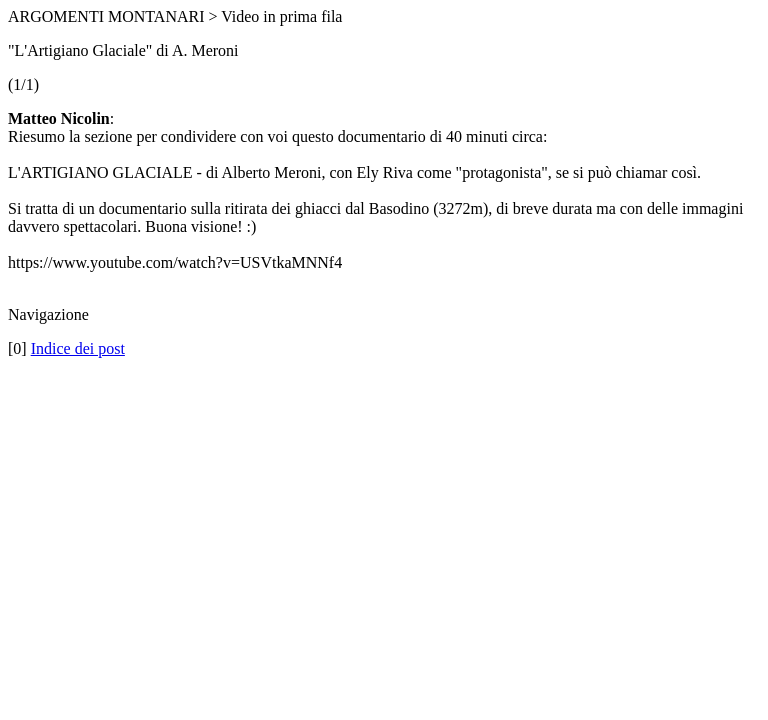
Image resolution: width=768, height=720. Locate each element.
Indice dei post (78, 348)
